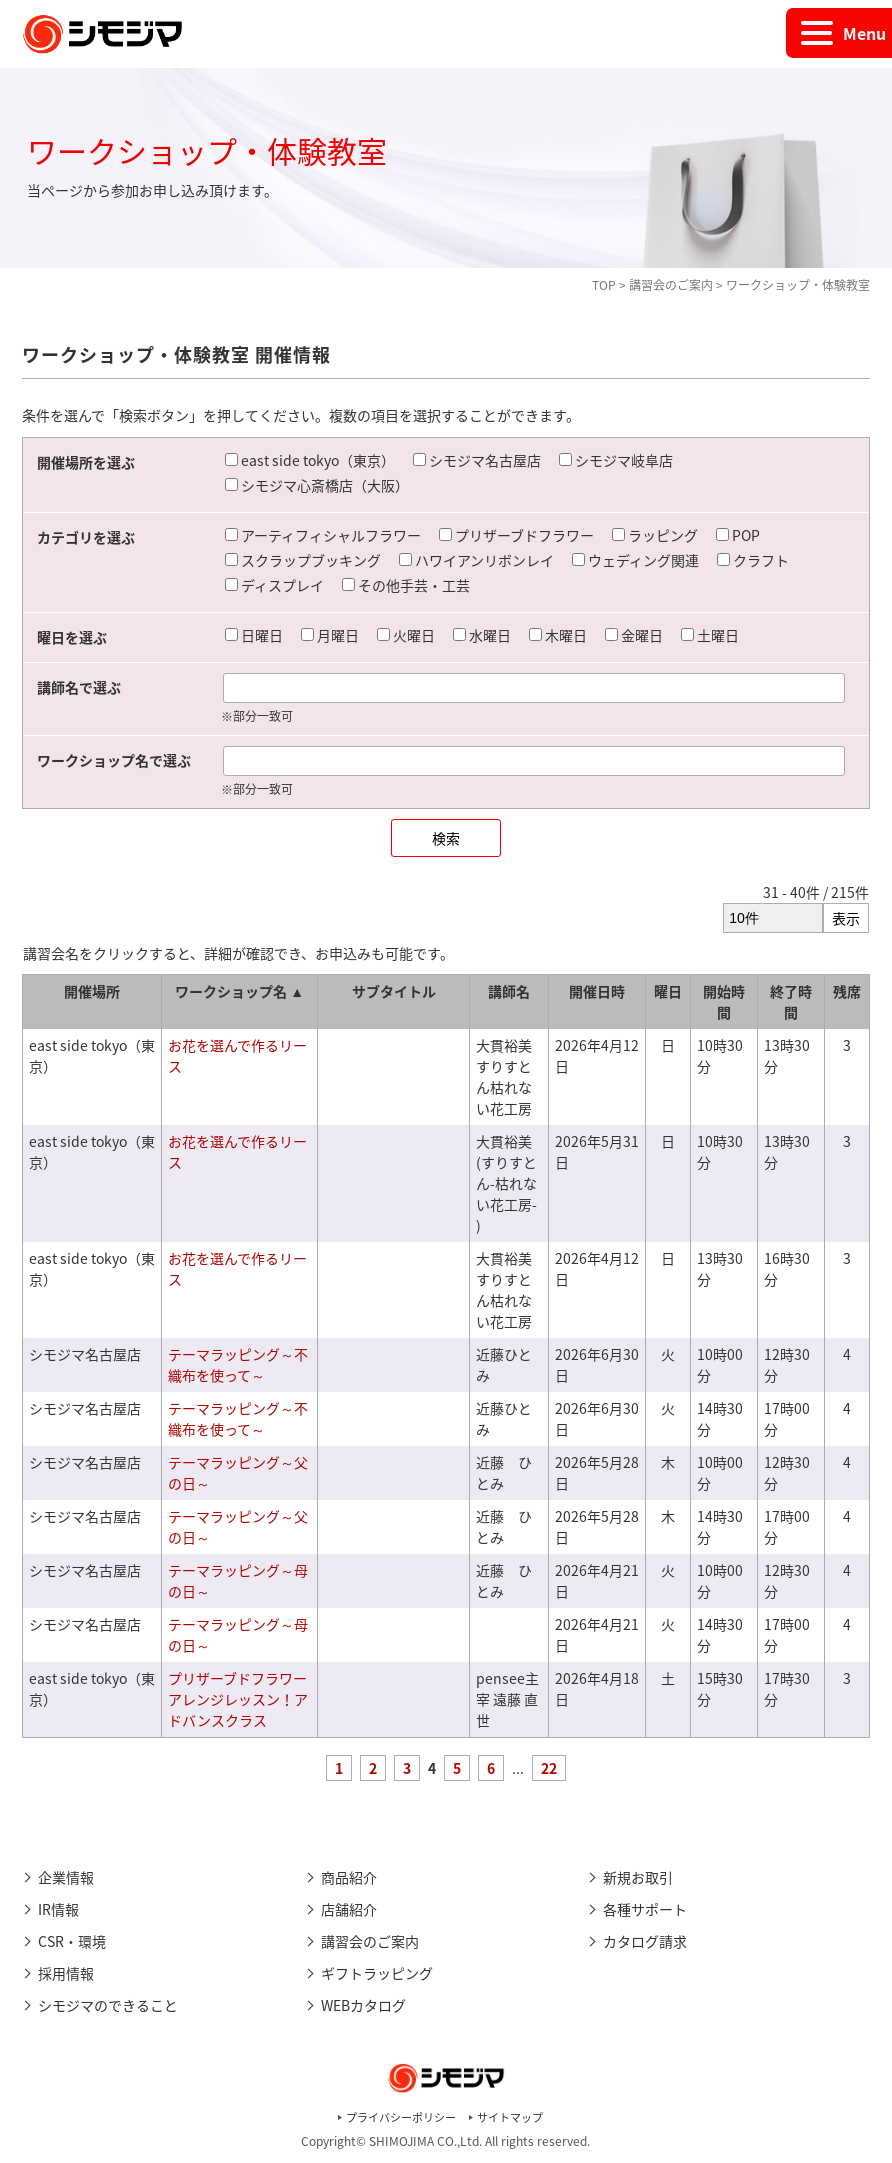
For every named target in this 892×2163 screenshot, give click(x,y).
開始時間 (724, 1001)
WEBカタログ (363, 2005)
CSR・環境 (72, 1941)
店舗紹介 (349, 1909)
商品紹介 (349, 1877)
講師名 (509, 991)
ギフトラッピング (377, 1973)
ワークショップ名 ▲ (239, 991)
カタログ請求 (645, 1941)
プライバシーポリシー (401, 2117)
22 (549, 1768)
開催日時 (597, 991)
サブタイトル (394, 991)
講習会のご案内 (671, 285)
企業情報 (66, 1877)
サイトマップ (510, 2117)
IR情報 (58, 1909)
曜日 (668, 991)
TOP (604, 285)
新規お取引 (638, 1877)
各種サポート (645, 1909)
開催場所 (92, 991)
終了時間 (791, 1001)
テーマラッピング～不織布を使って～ (238, 1364)
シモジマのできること (108, 2005)
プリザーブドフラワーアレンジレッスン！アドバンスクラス (238, 1699)
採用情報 (66, 1973)
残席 (847, 991)
